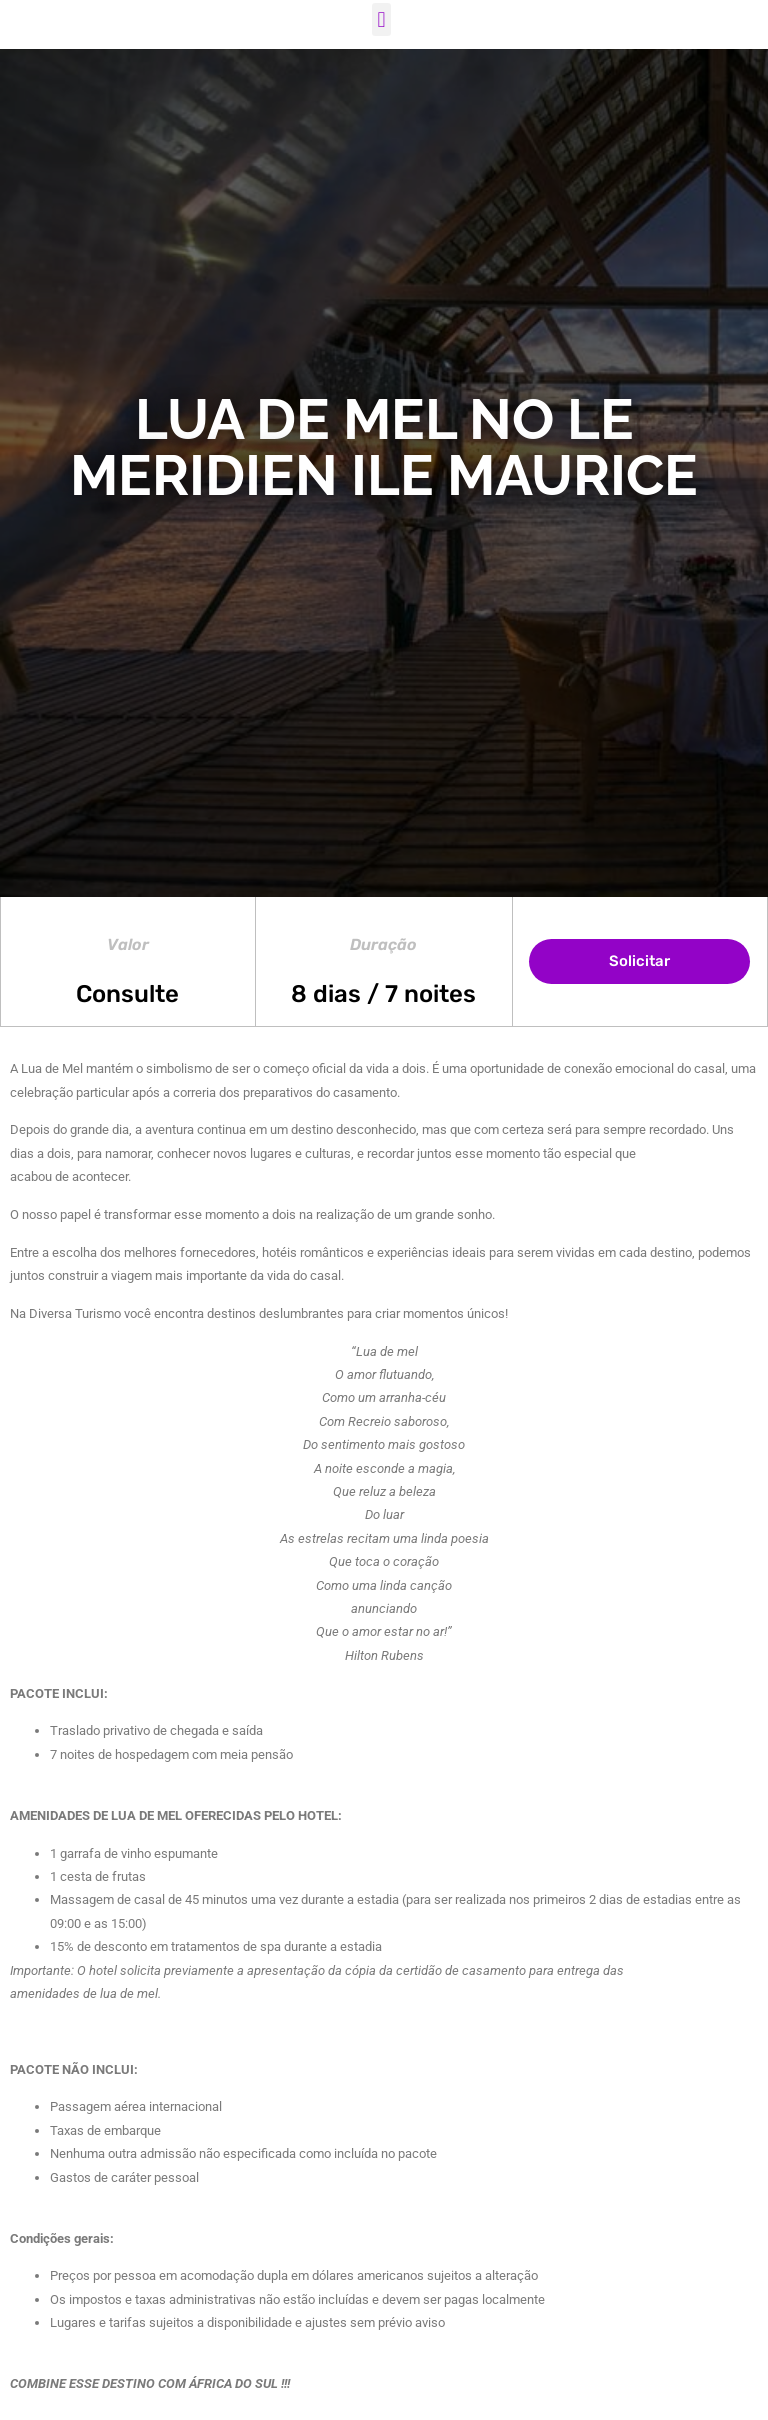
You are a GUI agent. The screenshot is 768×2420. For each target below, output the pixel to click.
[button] (381, 19)
